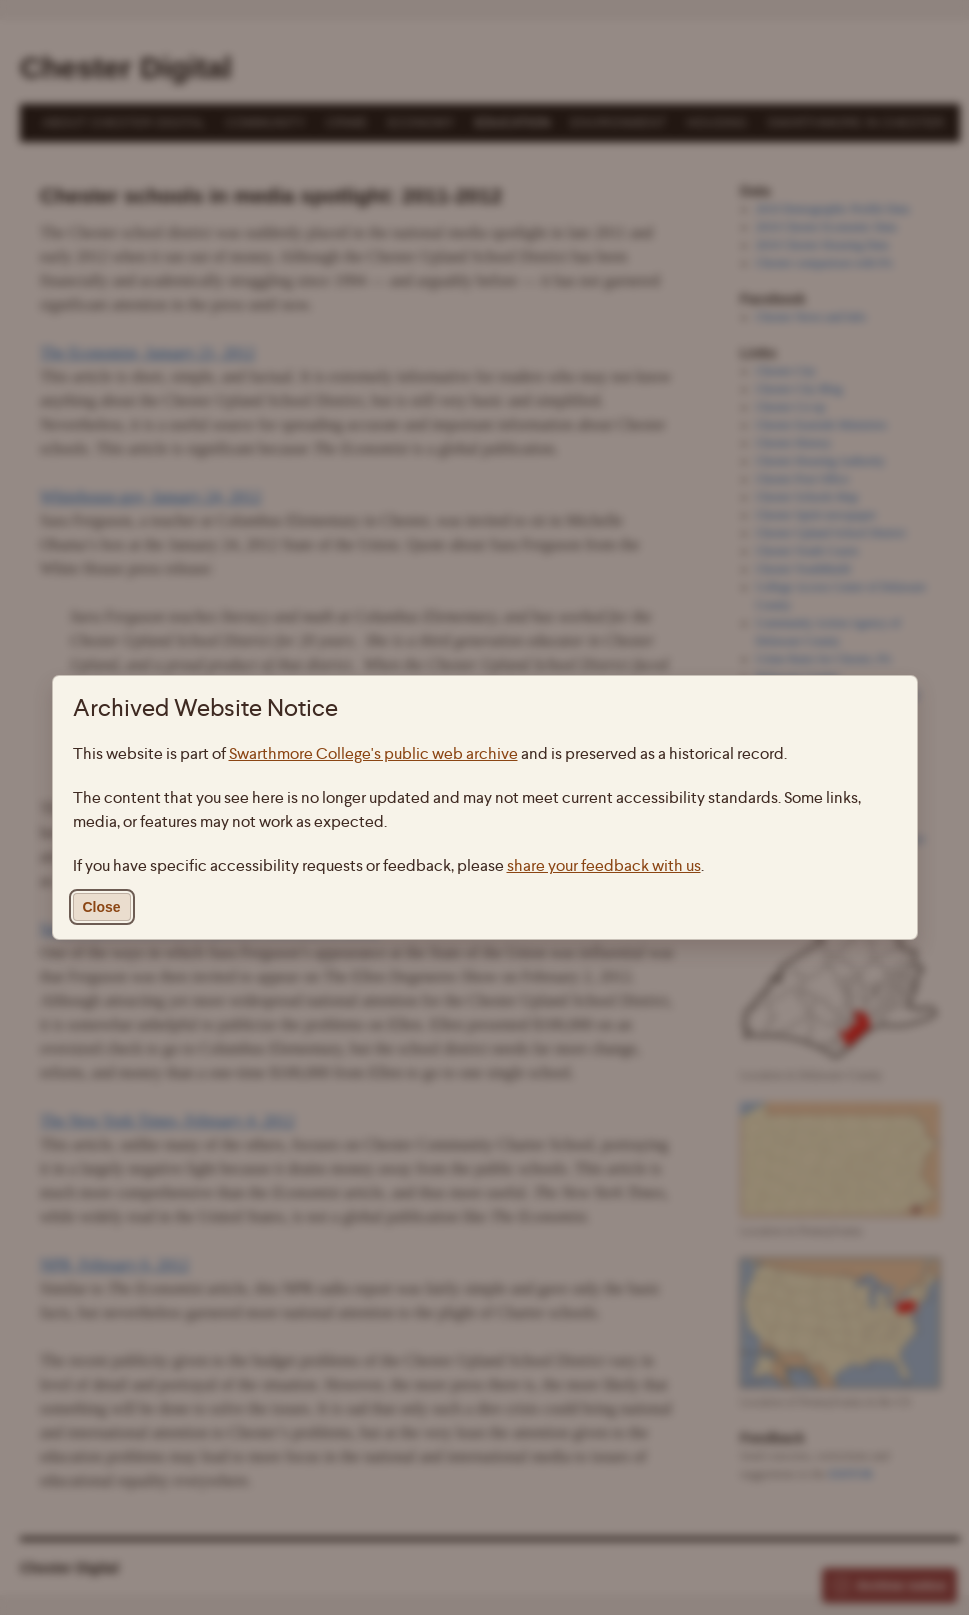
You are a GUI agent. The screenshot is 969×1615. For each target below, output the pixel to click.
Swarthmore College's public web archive (373, 753)
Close (102, 907)
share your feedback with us (604, 865)
